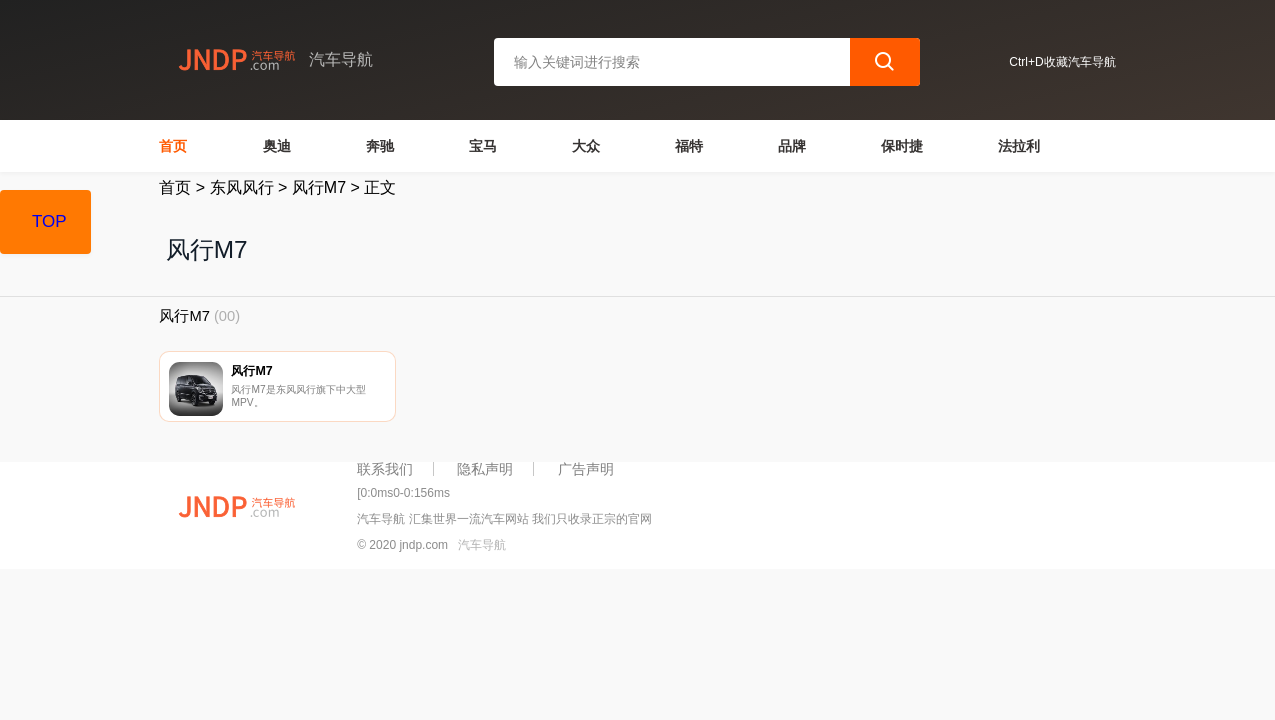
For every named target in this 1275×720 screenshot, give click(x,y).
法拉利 (1019, 146)
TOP (49, 221)
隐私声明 (485, 471)
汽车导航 (482, 548)
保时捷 (902, 146)
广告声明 (586, 471)
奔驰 (380, 146)
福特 (689, 146)
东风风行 (242, 187)
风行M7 (319, 187)
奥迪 (277, 146)
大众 (586, 146)
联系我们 (385, 471)
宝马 (483, 146)
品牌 (792, 146)
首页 (173, 146)
